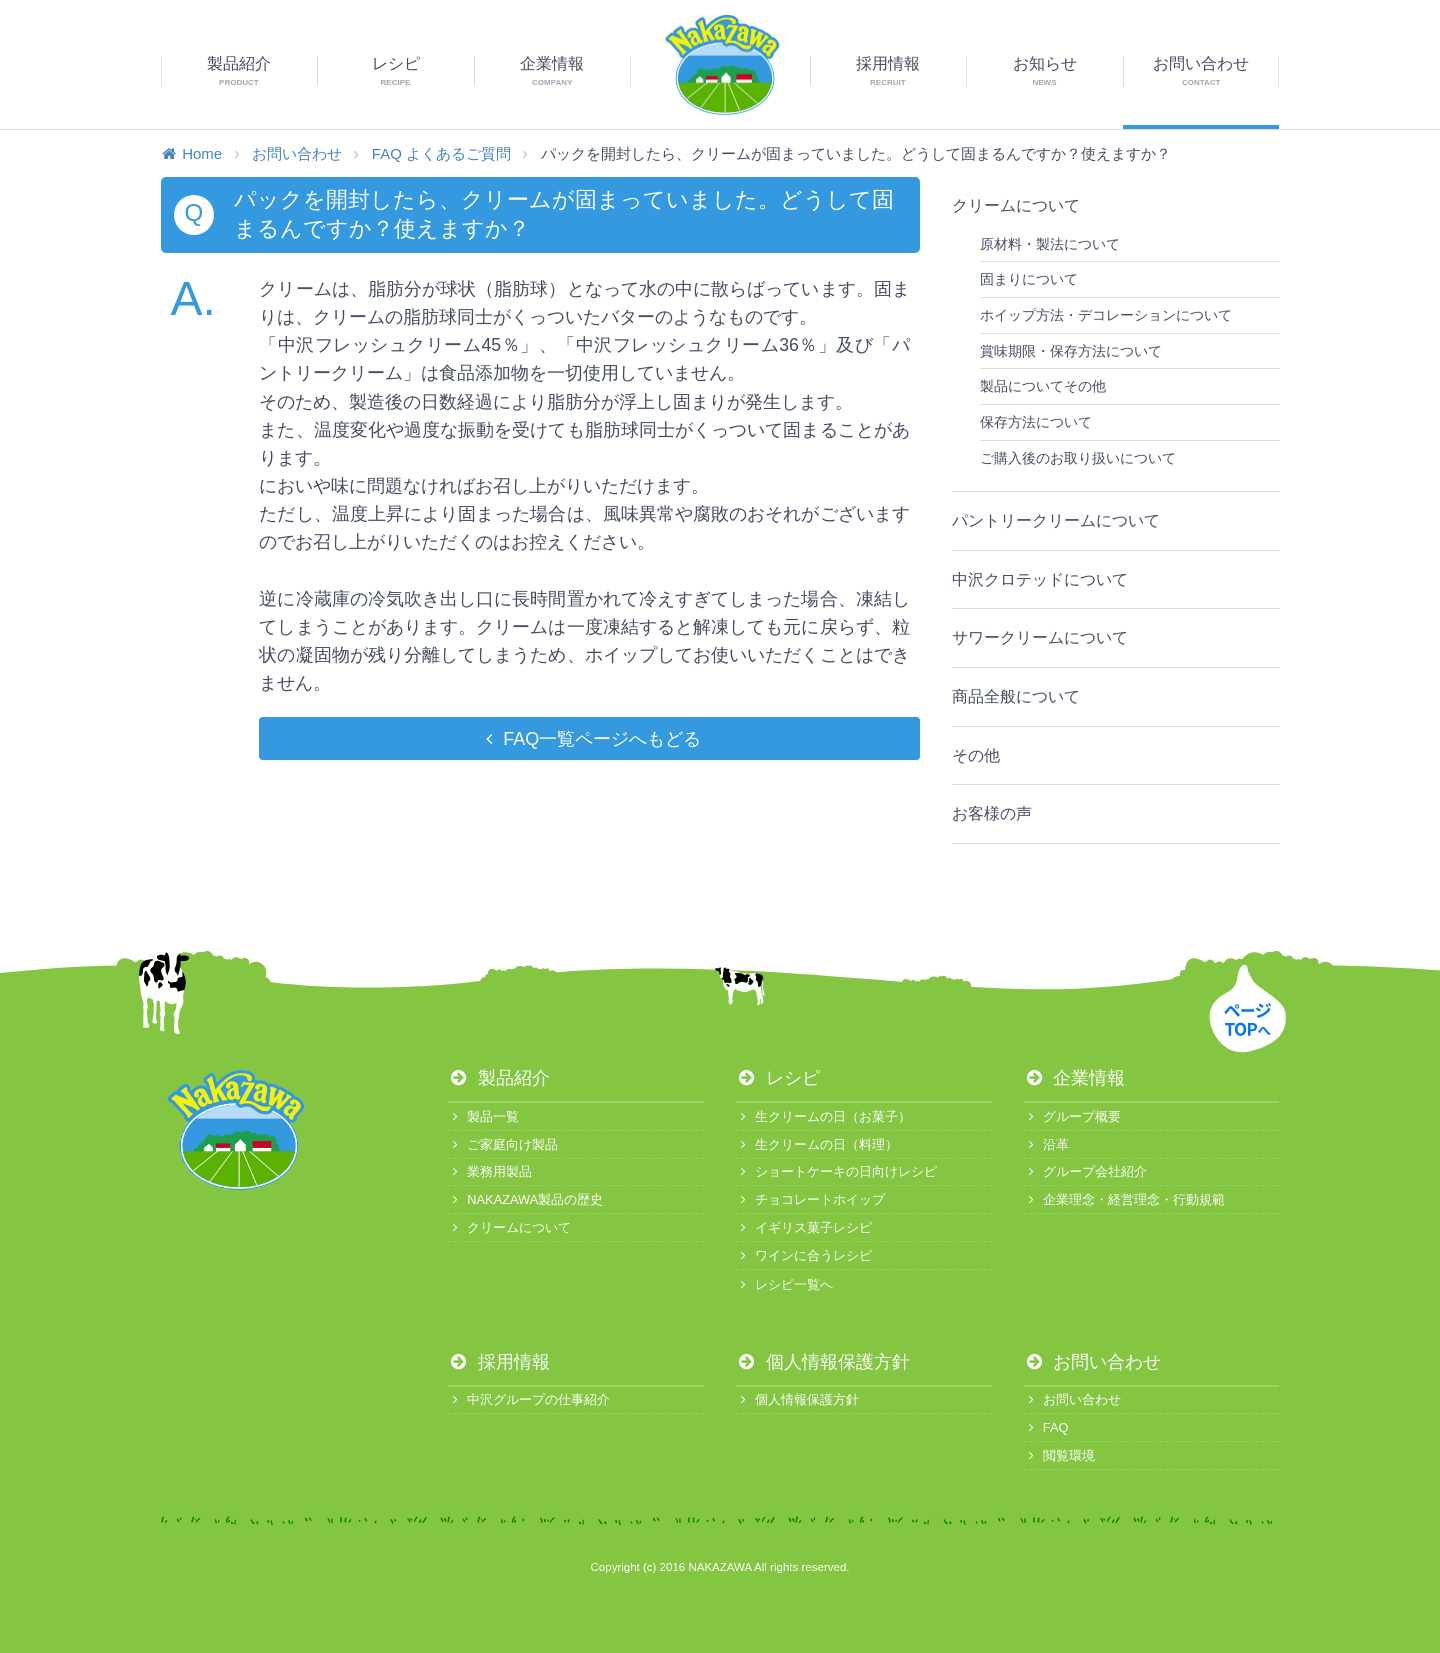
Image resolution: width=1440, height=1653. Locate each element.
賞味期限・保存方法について (1071, 351)
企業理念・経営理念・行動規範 (1124, 1199)
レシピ (778, 1078)
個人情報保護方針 (823, 1362)
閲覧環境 (1059, 1455)
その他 (976, 755)
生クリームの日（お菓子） (823, 1116)
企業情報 (1075, 1078)
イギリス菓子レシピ (804, 1227)
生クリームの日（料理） (817, 1144)
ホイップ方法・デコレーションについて (1106, 315)
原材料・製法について (1050, 244)
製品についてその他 (1043, 386)
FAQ (1046, 1427)
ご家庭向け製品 (503, 1144)
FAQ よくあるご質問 (441, 153)
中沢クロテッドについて (1040, 579)
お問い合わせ (297, 153)
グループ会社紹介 (1085, 1171)
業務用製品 (490, 1171)
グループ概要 (1072, 1116)
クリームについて (1016, 205)
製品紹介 (499, 1078)
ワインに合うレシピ (804, 1255)
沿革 (1046, 1144)
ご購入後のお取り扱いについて (1078, 458)
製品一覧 (483, 1116)
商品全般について (1016, 696)
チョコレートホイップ (810, 1199)
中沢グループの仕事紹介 (529, 1399)
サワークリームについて (1040, 637)
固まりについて (1029, 279)
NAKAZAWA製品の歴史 (525, 1199)
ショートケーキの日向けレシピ (836, 1171)
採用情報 (499, 1362)
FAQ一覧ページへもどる (589, 739)
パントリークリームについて (1056, 520)
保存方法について (1036, 422)
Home (192, 153)
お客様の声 (992, 813)
